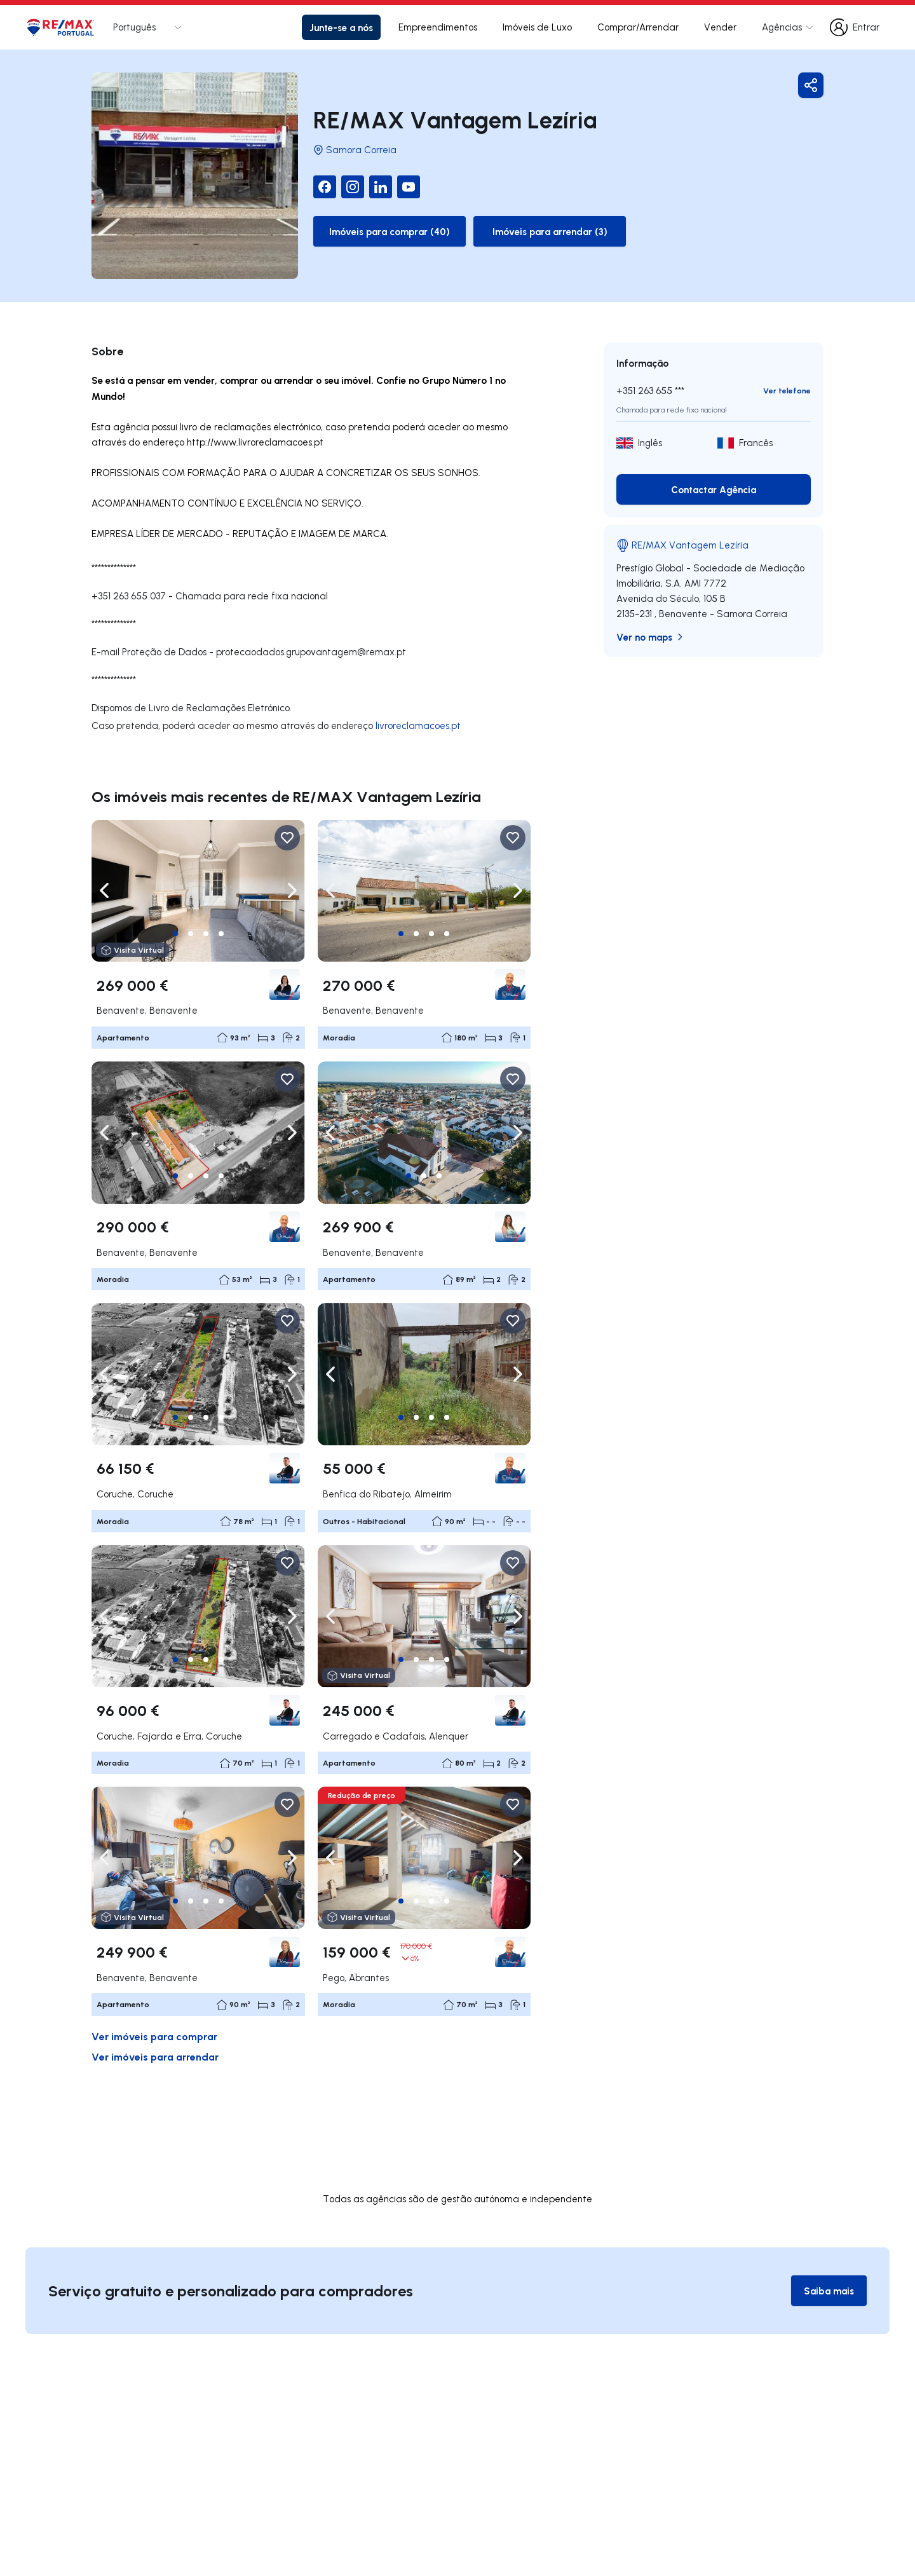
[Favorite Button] (287, 837)
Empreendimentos (437, 27)
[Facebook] (324, 186)
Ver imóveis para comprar (154, 2036)
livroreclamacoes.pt (418, 725)
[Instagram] (352, 186)
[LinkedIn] (380, 186)
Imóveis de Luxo (537, 27)
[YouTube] (408, 186)
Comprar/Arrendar (638, 27)
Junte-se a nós (341, 27)
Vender (720, 27)
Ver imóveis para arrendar (155, 2056)
